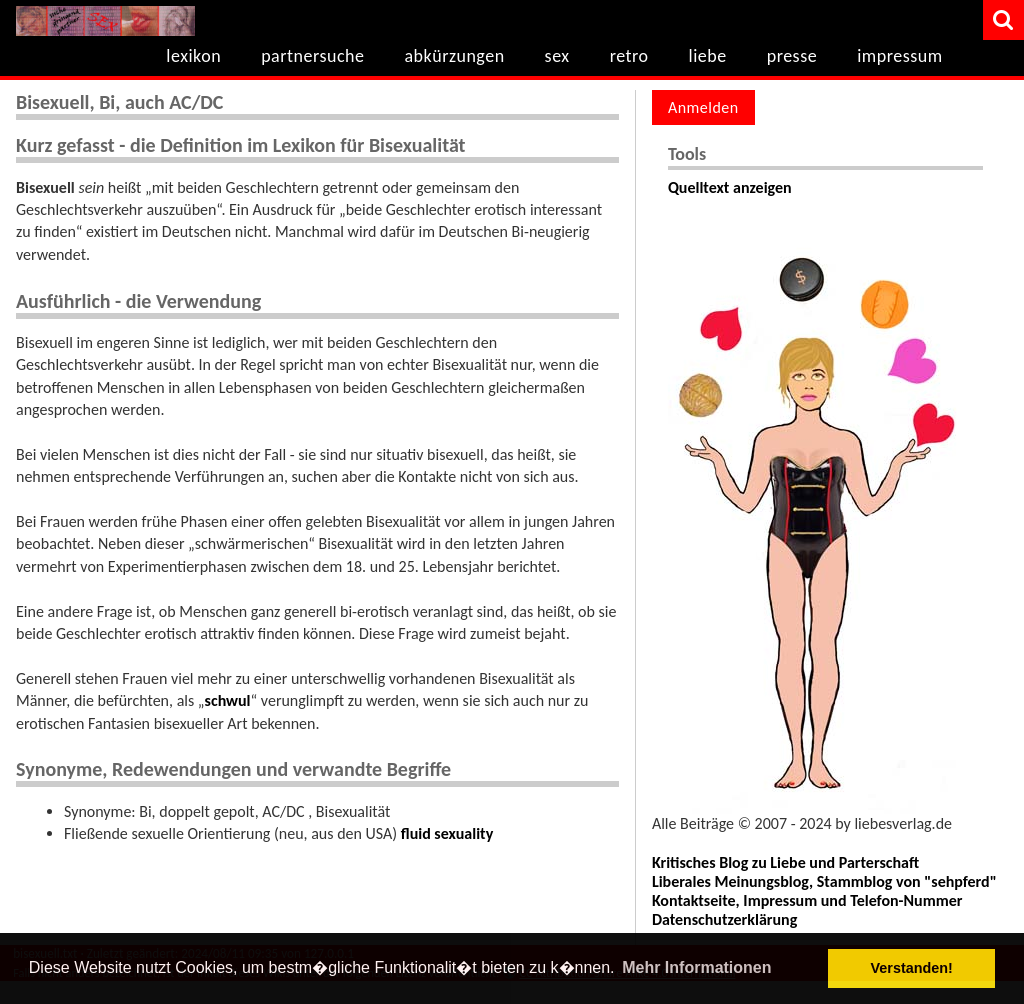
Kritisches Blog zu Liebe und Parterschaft (785, 862)
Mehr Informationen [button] (696, 967)
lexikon (193, 56)
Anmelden (703, 107)
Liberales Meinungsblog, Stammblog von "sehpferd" (824, 881)
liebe (708, 56)
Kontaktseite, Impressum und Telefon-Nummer (807, 900)
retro (629, 56)
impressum (899, 56)
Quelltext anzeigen (730, 187)
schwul (228, 700)
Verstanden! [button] (912, 968)
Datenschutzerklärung (724, 919)
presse (792, 56)
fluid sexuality (447, 833)
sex (557, 56)
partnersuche (312, 56)
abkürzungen (454, 56)
